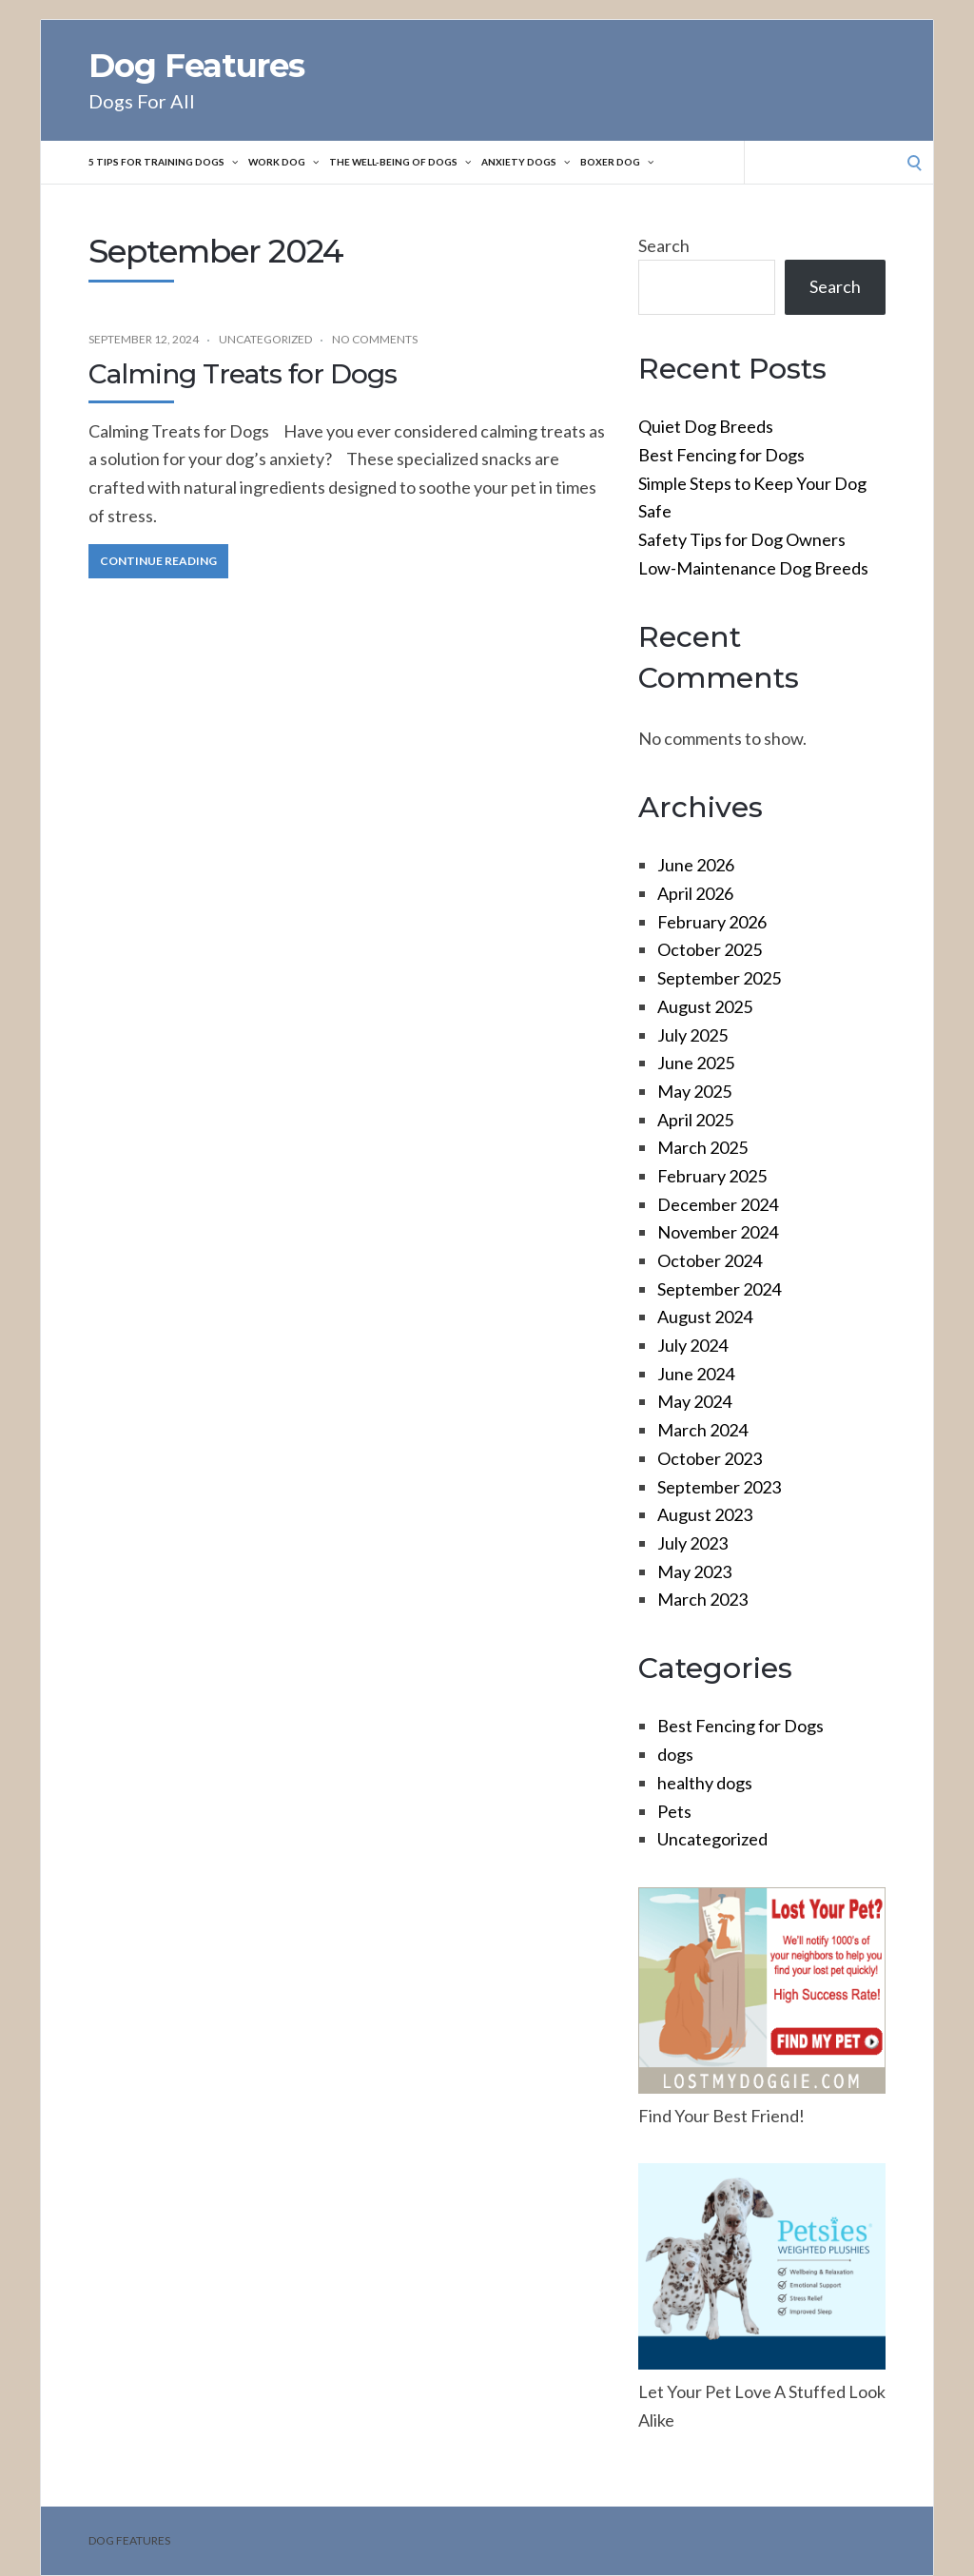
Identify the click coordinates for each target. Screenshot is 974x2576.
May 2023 (694, 1571)
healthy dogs (704, 1782)
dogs (675, 1754)
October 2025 (709, 949)
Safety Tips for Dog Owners (742, 539)
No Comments (375, 339)
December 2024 (717, 1204)
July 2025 (692, 1035)
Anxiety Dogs (550, 162)
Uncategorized (265, 339)
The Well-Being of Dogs (418, 162)
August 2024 (704, 1316)
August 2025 (704, 1006)
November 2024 (717, 1231)
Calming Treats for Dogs (242, 374)
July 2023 (692, 1542)
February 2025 (712, 1175)
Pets (674, 1811)
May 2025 (694, 1091)
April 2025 (695, 1119)
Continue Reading (158, 561)
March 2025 (702, 1147)
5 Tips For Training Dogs (166, 162)
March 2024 (702, 1429)
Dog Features (196, 65)
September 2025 (719, 977)
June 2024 (695, 1373)
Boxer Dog (647, 162)
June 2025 (695, 1062)
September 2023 (719, 1486)
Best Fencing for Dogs (721, 454)
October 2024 (709, 1260)
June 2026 (695, 864)
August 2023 (704, 1514)
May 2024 (694, 1401)
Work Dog (293, 162)
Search (664, 245)
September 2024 (719, 1288)
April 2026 (695, 893)
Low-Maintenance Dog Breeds (753, 567)
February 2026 (712, 921)
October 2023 (709, 1458)
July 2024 (692, 1345)
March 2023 (702, 1599)
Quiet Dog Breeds (705, 426)
